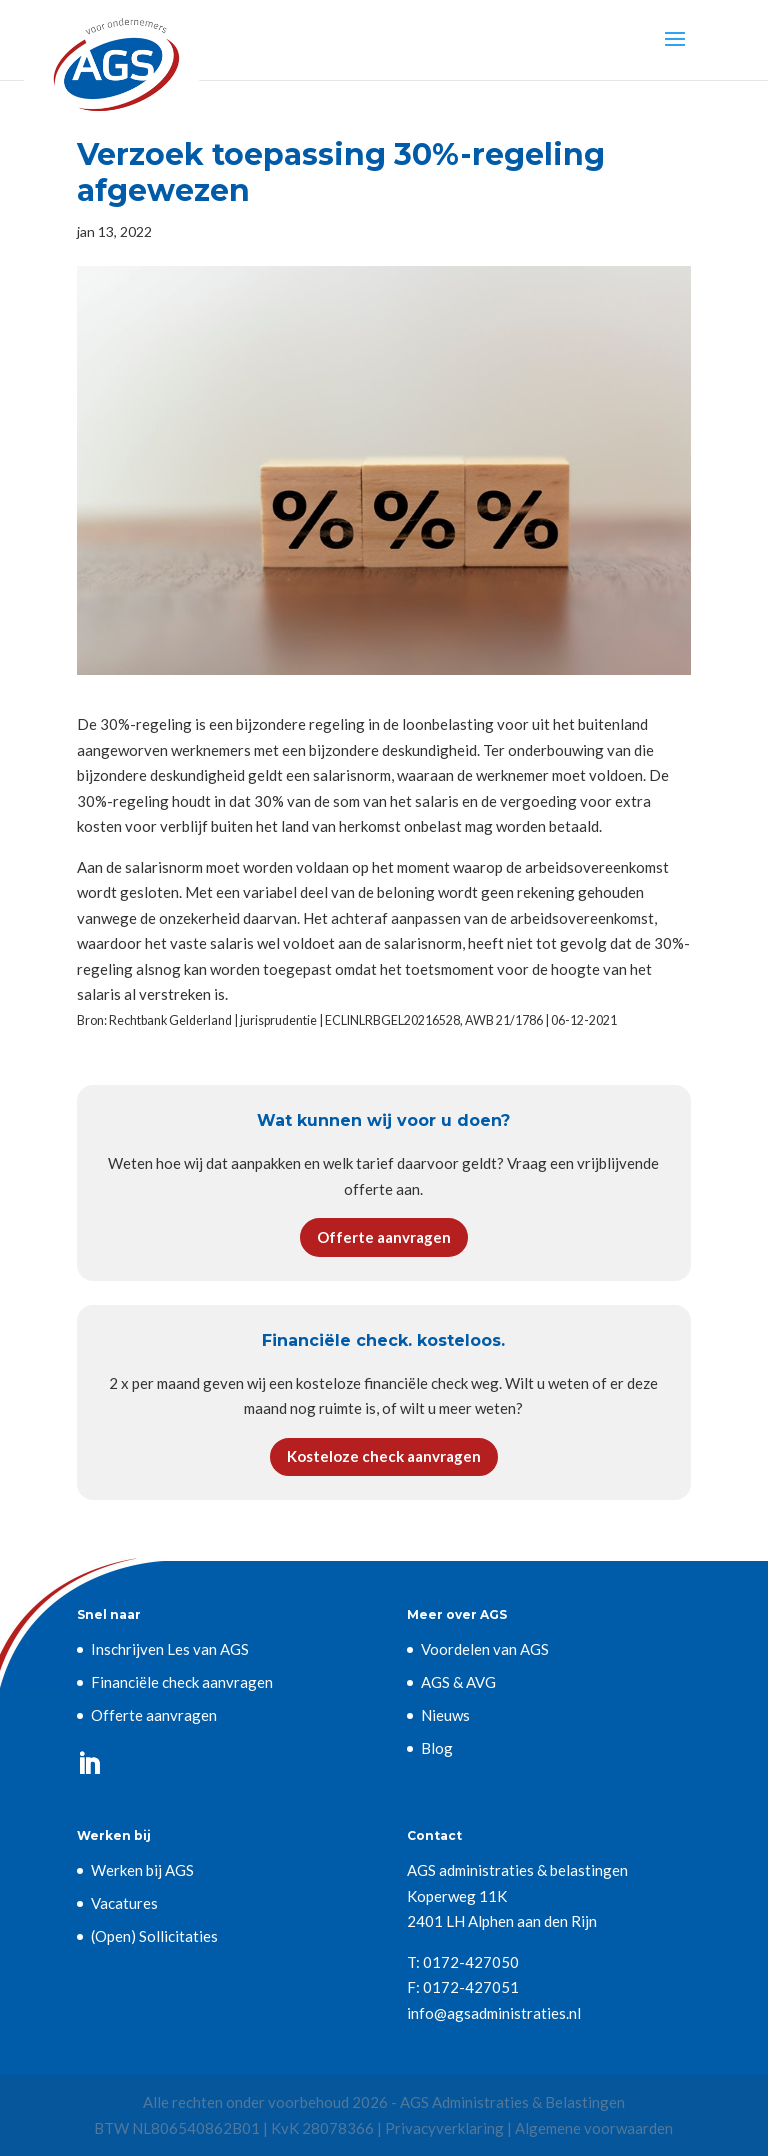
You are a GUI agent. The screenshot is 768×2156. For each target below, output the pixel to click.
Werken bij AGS (142, 1870)
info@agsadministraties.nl (494, 2013)
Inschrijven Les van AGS (170, 1649)
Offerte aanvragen (384, 1237)
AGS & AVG (458, 1682)
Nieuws (445, 1715)
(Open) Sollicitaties (154, 1936)
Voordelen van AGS (485, 1649)
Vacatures (124, 1903)
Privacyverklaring (444, 2128)
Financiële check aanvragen (182, 1682)
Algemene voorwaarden (594, 2128)
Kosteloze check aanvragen (384, 1456)
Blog (437, 1748)
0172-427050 (471, 1962)
